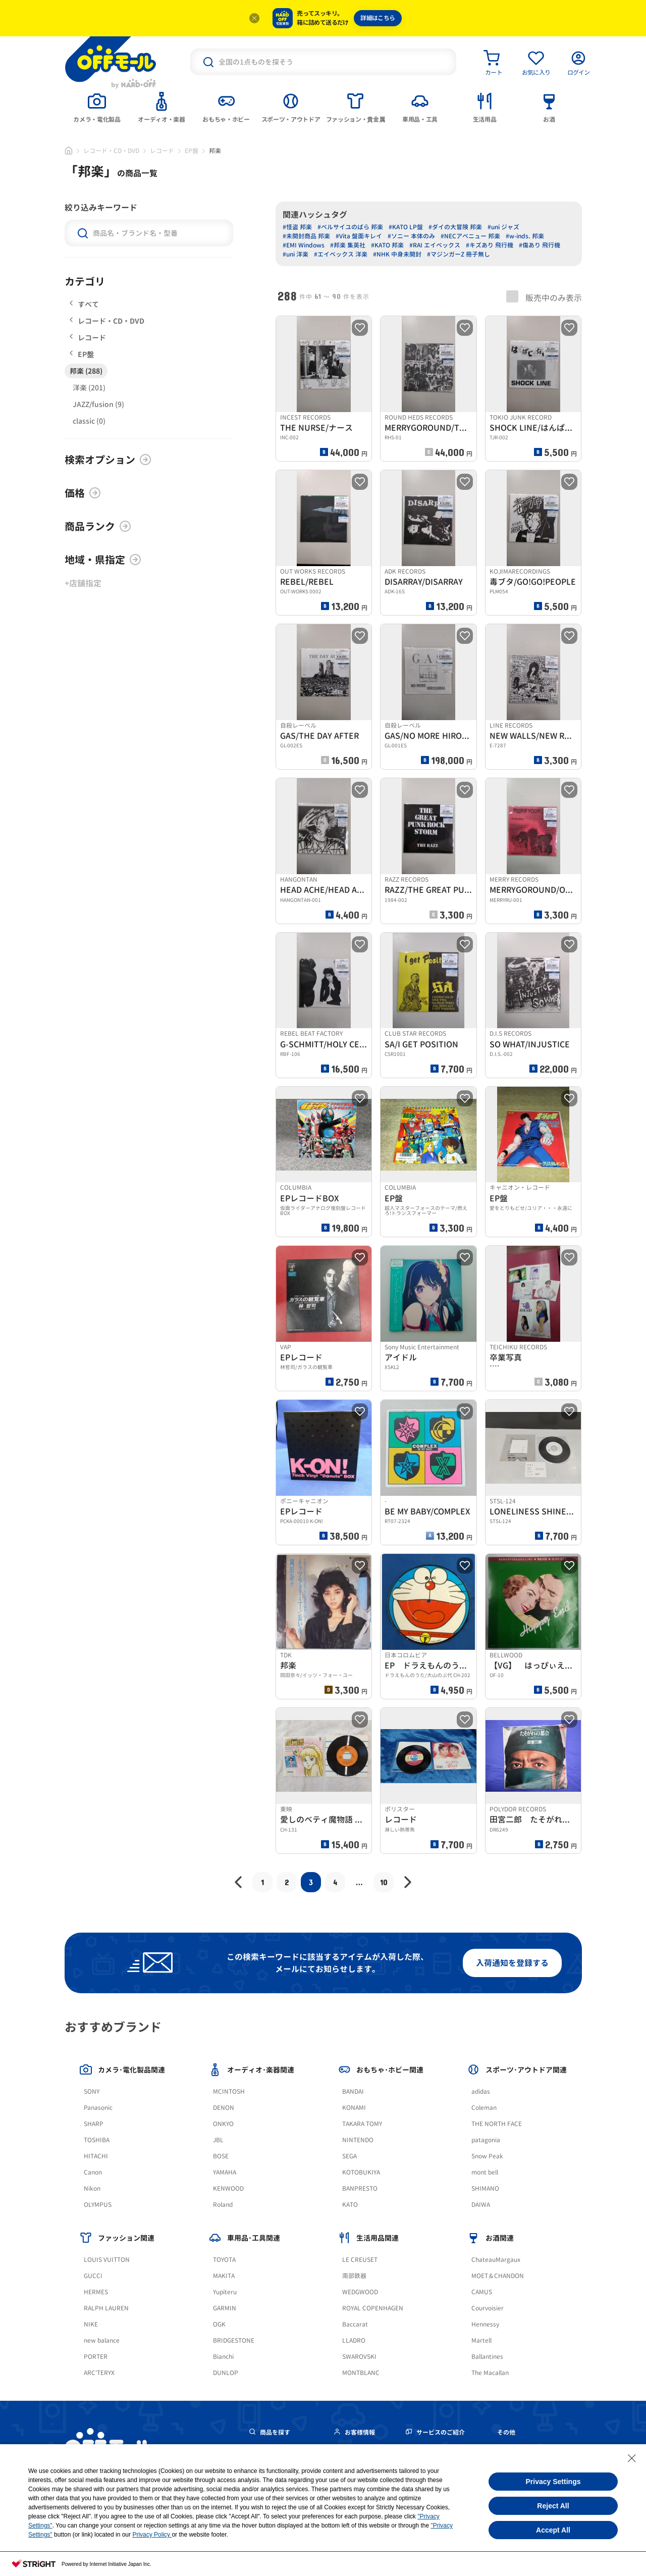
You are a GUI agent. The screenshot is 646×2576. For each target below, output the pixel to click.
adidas (480, 2091)
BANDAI (353, 2091)
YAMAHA (224, 2172)
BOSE (221, 2156)
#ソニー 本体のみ (411, 236)
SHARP (93, 2123)
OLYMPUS (98, 2204)
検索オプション (108, 459)
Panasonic (98, 2107)
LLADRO (353, 2340)
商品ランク (98, 526)
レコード (162, 150)
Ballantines (487, 2356)
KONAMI (354, 2107)
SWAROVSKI (359, 2356)
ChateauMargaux (495, 2259)
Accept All (553, 2530)
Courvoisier (487, 2308)
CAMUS (481, 2292)
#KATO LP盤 (406, 227)
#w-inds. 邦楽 (525, 236)
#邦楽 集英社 (347, 245)
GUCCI (93, 2275)
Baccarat (355, 2324)
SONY (91, 2091)
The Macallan (490, 2372)
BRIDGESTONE (233, 2340)
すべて (84, 304)
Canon (93, 2172)
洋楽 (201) (89, 387)
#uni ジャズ (503, 227)
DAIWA (480, 2204)
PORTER (95, 2356)
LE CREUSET (360, 2259)
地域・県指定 (103, 559)
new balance (102, 2340)
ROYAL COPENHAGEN (372, 2308)
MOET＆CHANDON (497, 2275)
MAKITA (224, 2275)
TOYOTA (224, 2259)
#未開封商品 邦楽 (306, 236)
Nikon (92, 2188)
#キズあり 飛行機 (489, 245)
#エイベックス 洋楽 (340, 254)
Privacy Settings (553, 2482)
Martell (481, 2340)
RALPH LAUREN (106, 2308)
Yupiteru (225, 2292)
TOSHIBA (97, 2140)
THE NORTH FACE (496, 2123)
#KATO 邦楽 (387, 245)
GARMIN (224, 2308)
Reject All (553, 2506)
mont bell (484, 2172)
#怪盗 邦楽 (297, 227)
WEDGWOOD (360, 2292)
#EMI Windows (304, 245)
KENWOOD (228, 2188)
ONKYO (223, 2123)
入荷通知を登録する (512, 1962)
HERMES (96, 2292)
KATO (350, 2204)
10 (384, 1882)
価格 (83, 493)
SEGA (349, 2156)
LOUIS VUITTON (107, 2259)
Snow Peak (487, 2156)
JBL (218, 2140)
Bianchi (223, 2356)
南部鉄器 (354, 2275)
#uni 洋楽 (295, 254)
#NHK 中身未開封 (397, 254)
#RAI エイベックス (434, 245)
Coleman (484, 2107)
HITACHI (96, 2156)
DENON (223, 2107)
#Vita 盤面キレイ (359, 236)
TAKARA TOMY (362, 2123)
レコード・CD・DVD (111, 150)
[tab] (97, 106)
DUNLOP (225, 2372)
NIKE (91, 2324)
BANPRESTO (360, 2188)
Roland (223, 2204)
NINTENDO (357, 2140)
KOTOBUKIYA (361, 2172)
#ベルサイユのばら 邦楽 (350, 227)
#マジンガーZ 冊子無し (458, 254)
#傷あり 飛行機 (539, 245)
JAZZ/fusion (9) (98, 404)
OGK (219, 2324)
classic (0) (89, 421)
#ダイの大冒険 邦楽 (455, 227)
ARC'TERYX (99, 2372)
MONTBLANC (361, 2372)
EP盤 (191, 150)
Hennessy (485, 2324)
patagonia (485, 2140)
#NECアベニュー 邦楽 (470, 236)
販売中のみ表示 (544, 297)
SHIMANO (485, 2188)
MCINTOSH (229, 2091)
